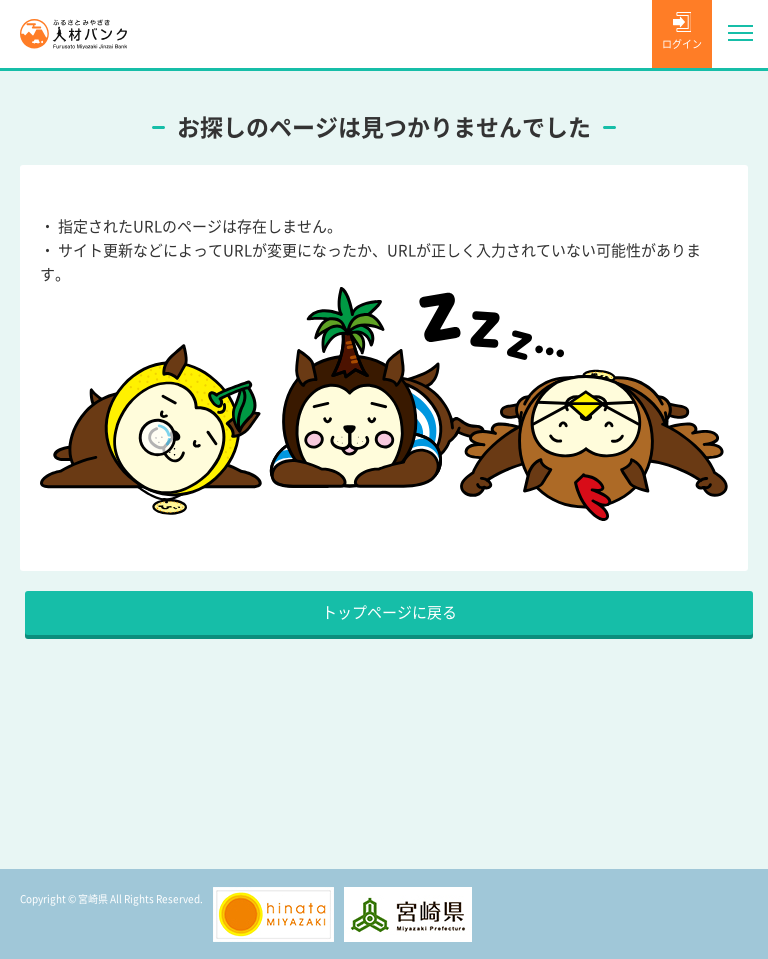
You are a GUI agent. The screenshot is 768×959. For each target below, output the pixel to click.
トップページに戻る (389, 612)
